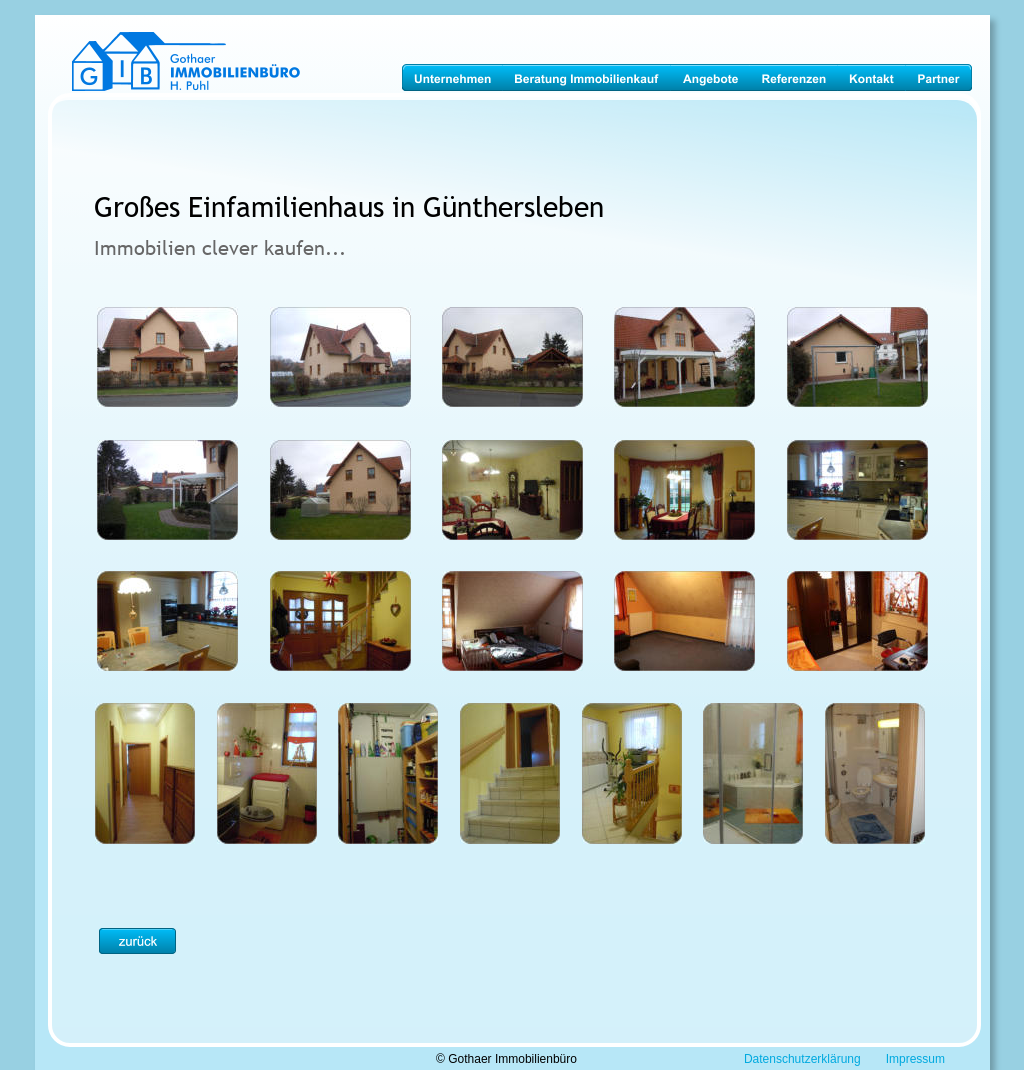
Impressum (915, 1059)
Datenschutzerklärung (802, 1059)
